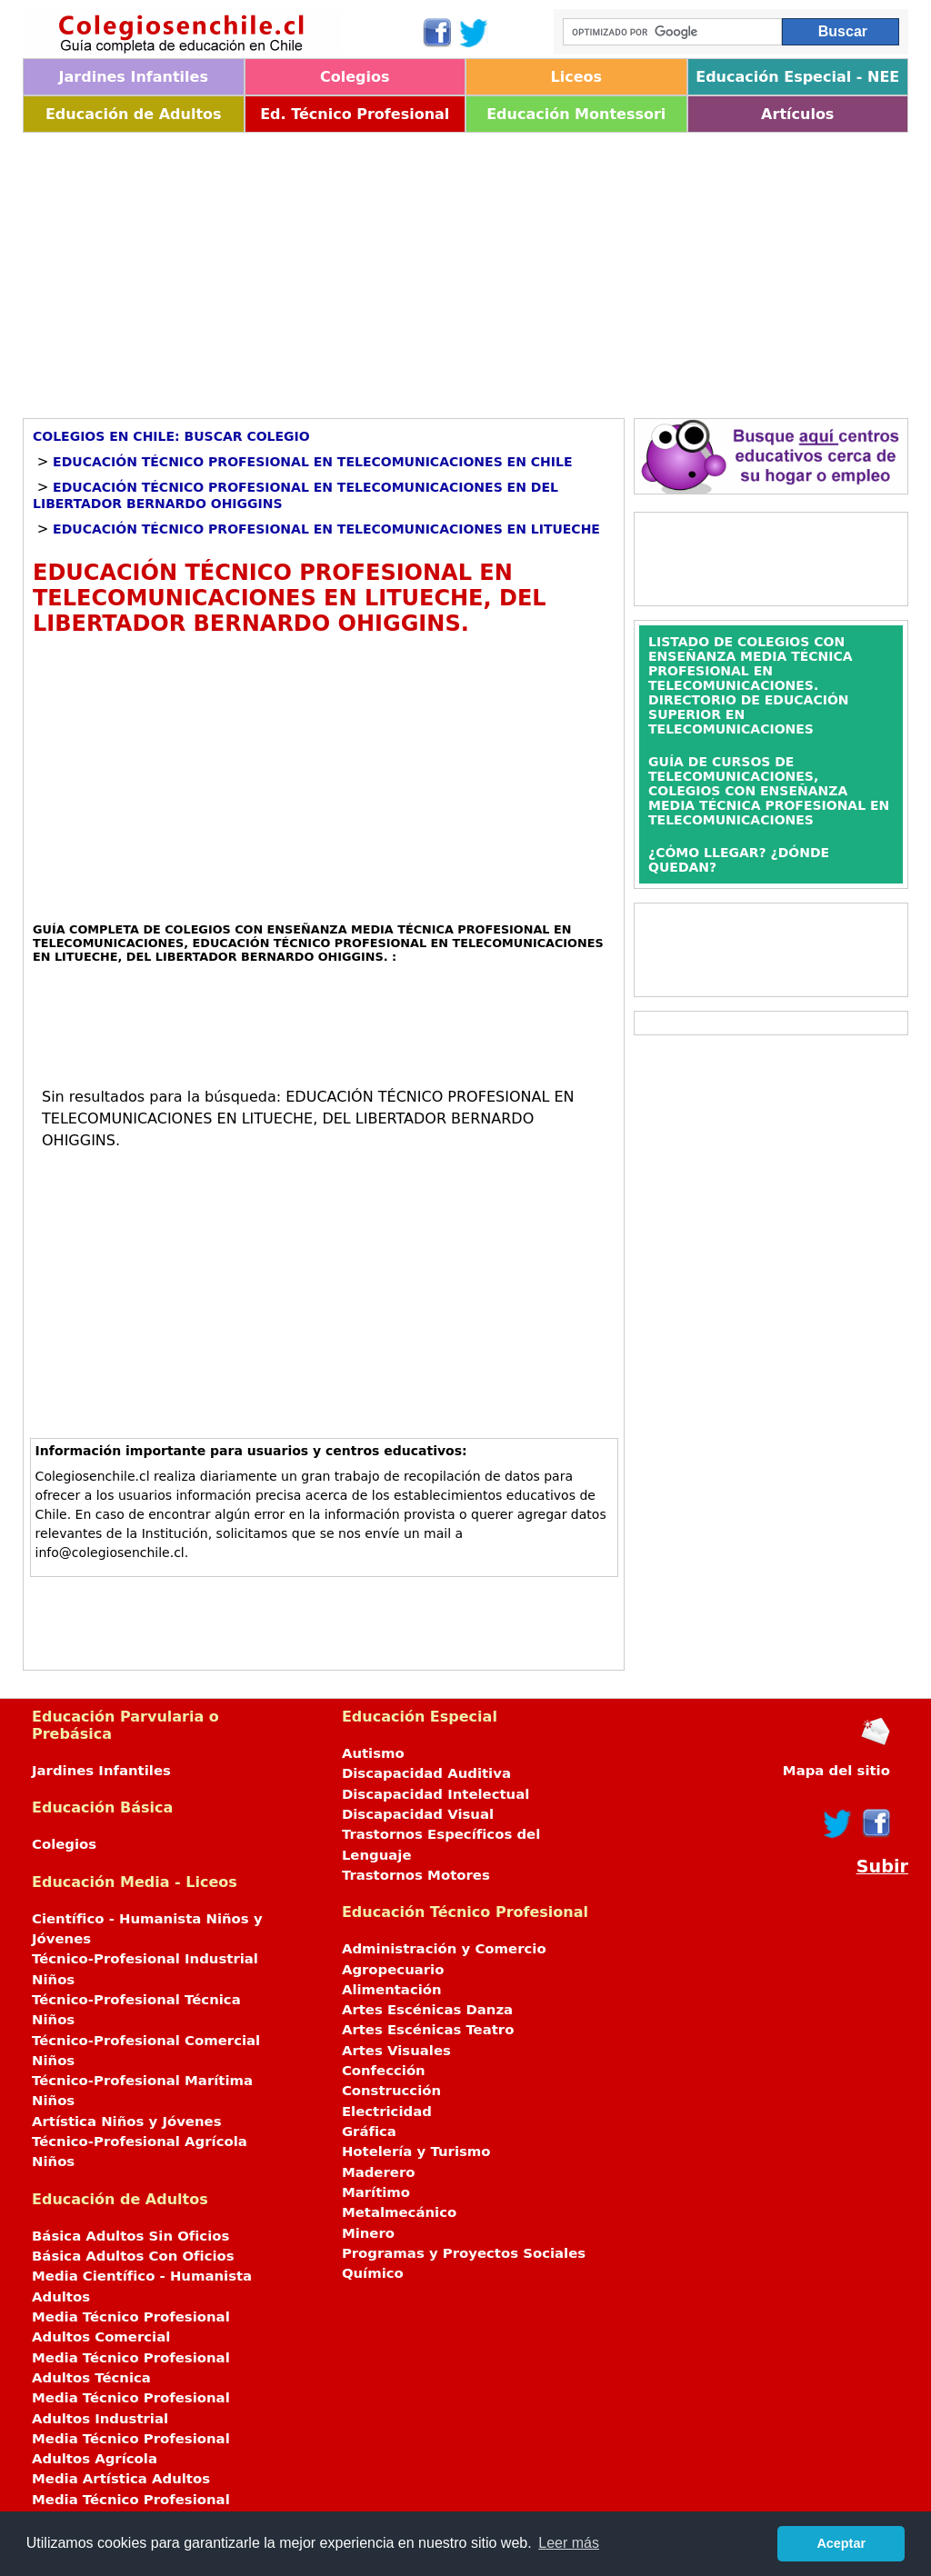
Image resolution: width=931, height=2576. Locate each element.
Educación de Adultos (133, 114)
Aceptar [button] (841, 2543)
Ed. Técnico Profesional (354, 114)
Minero (368, 2233)
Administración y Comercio (444, 1949)
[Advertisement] (465, 269)
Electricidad (387, 2111)
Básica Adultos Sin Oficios (130, 2236)
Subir (882, 1866)
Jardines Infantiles (133, 76)
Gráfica (369, 2131)
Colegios (355, 76)
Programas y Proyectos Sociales (464, 2253)
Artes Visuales (396, 2050)
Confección (383, 2070)
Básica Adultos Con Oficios (133, 2256)
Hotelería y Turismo (416, 2151)
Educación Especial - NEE (797, 76)
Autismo (373, 1753)
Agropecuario (393, 1970)
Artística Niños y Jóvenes (127, 2121)
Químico (373, 2273)
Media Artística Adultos (121, 2479)
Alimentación (392, 1990)
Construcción (391, 2090)
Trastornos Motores (416, 1875)
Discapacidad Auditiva (426, 1773)
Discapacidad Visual (418, 1814)
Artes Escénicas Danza (427, 2010)
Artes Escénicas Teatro (428, 2030)
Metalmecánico (399, 2212)
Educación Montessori (576, 114)
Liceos (576, 76)
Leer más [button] (568, 2543)
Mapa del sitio (836, 1770)
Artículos (797, 114)
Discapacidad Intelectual (435, 1794)
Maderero (378, 2172)
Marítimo (376, 2192)
